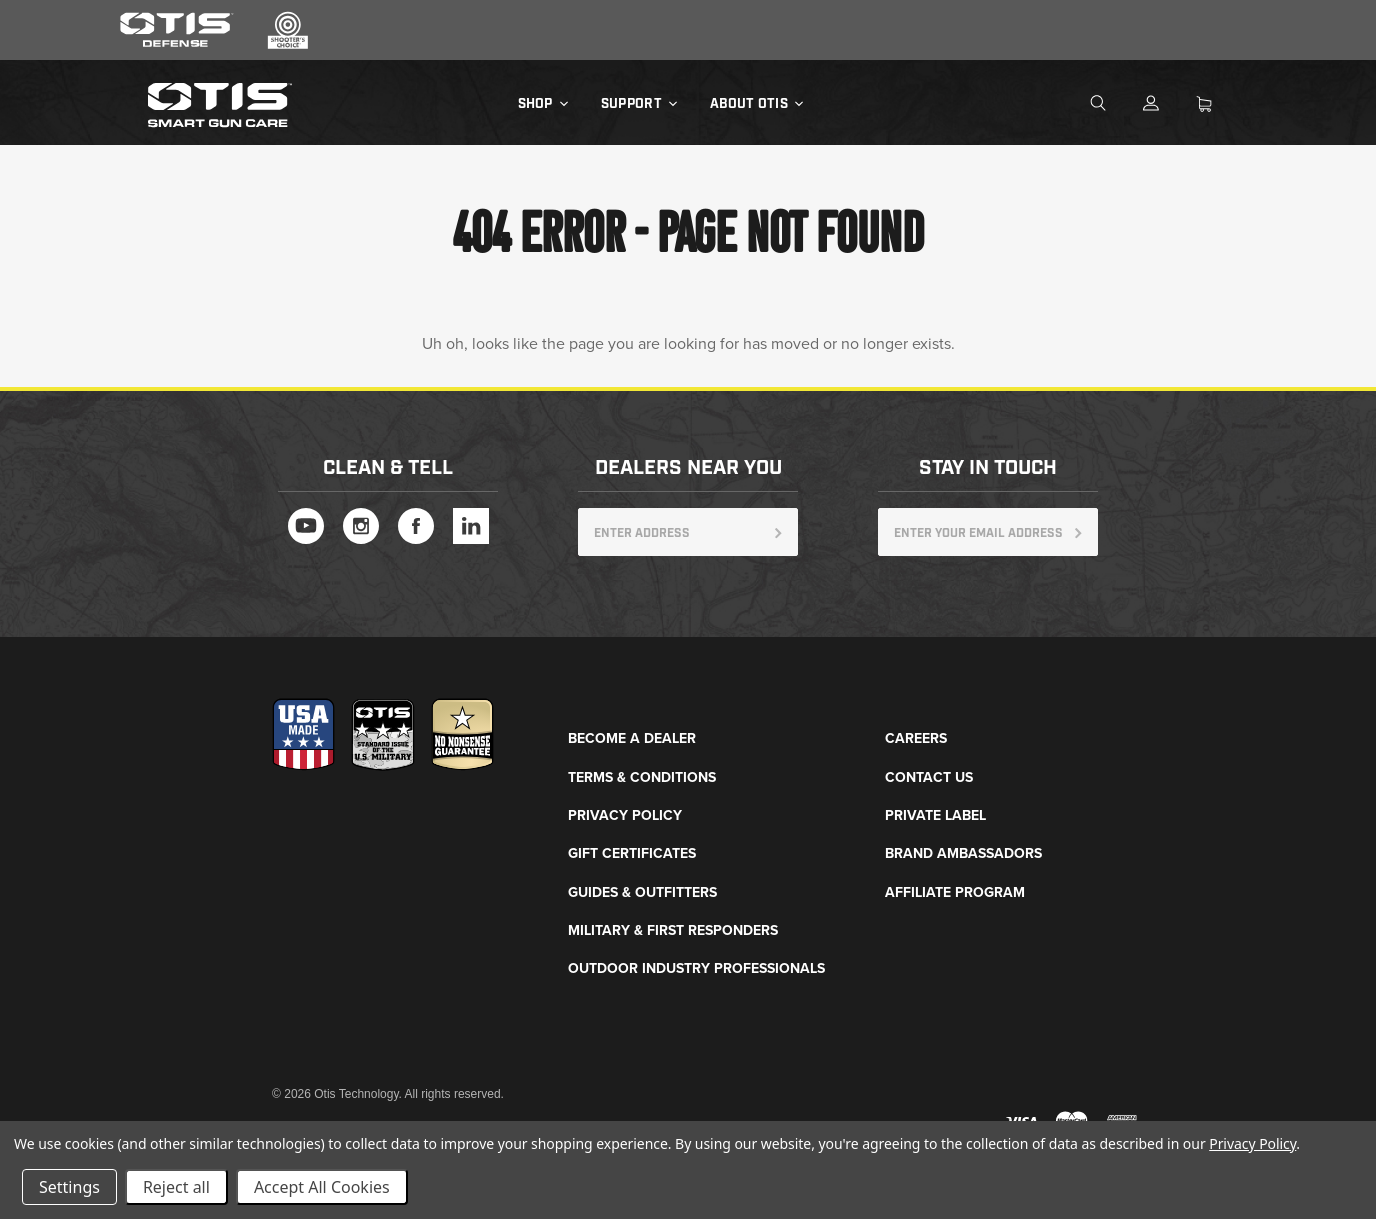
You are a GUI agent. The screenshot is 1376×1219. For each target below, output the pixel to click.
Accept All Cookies (322, 1187)
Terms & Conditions (642, 777)
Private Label (935, 815)
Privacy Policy (625, 815)
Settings (69, 1187)
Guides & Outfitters (642, 892)
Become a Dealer (632, 738)
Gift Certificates (632, 853)
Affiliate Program (955, 892)
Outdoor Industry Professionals (696, 968)
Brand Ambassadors (963, 853)
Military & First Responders (673, 930)
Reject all (176, 1187)
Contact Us (929, 777)
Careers (916, 738)
